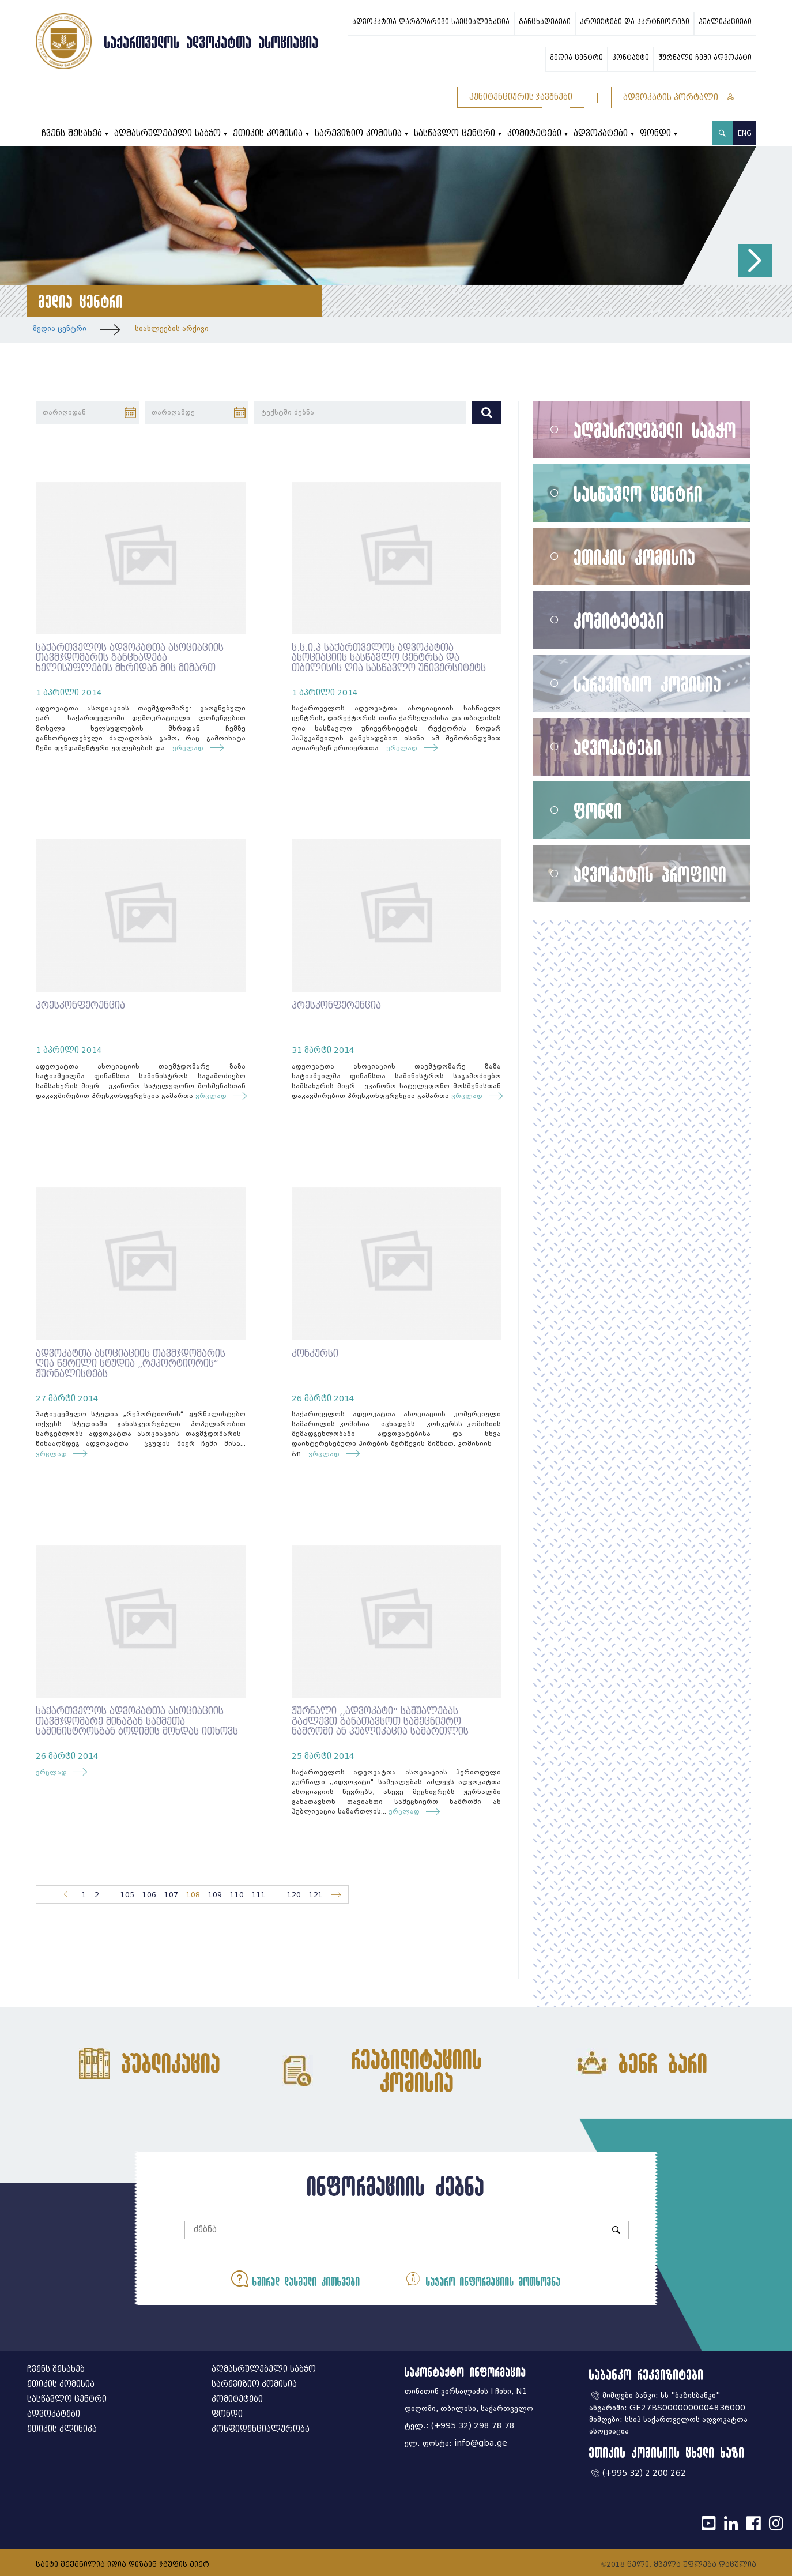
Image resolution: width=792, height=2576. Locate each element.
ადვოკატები (601, 133)
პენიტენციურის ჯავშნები (520, 97)
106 (149, 1894)
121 (316, 1894)
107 (171, 1894)
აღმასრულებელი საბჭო (167, 133)
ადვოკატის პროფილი (650, 874)
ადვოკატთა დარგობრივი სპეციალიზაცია (431, 22)
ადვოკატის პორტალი (678, 98)
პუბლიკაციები (725, 22)
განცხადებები (545, 22)
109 (215, 1894)
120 (294, 1894)
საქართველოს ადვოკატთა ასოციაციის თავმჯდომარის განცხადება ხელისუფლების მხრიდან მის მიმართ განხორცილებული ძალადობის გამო (130, 663)
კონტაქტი (630, 58)
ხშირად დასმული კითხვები (297, 2278)
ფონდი (655, 133)
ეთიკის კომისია (268, 133)
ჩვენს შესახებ (72, 133)
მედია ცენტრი (576, 58)
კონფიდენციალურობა (261, 2429)
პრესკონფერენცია (80, 1005)
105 (127, 1894)
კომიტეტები (534, 133)
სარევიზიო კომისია (358, 133)
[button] (755, 261)
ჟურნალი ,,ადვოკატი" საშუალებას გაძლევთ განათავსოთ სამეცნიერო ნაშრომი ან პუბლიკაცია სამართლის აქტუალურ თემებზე (380, 1726)
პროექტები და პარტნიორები (634, 22)
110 (237, 1894)
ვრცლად (190, 747)
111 (259, 1894)
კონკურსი (315, 1353)
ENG (745, 133)
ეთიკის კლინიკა (62, 2429)
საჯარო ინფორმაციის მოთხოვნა (480, 2278)
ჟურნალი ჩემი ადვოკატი (705, 58)
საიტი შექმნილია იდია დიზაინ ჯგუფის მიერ (122, 2564)
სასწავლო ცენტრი (454, 133)
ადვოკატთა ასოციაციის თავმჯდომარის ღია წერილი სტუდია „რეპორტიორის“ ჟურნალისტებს (130, 1363)
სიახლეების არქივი (172, 328)
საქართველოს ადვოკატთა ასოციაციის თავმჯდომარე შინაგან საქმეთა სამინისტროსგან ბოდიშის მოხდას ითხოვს (137, 1721)
